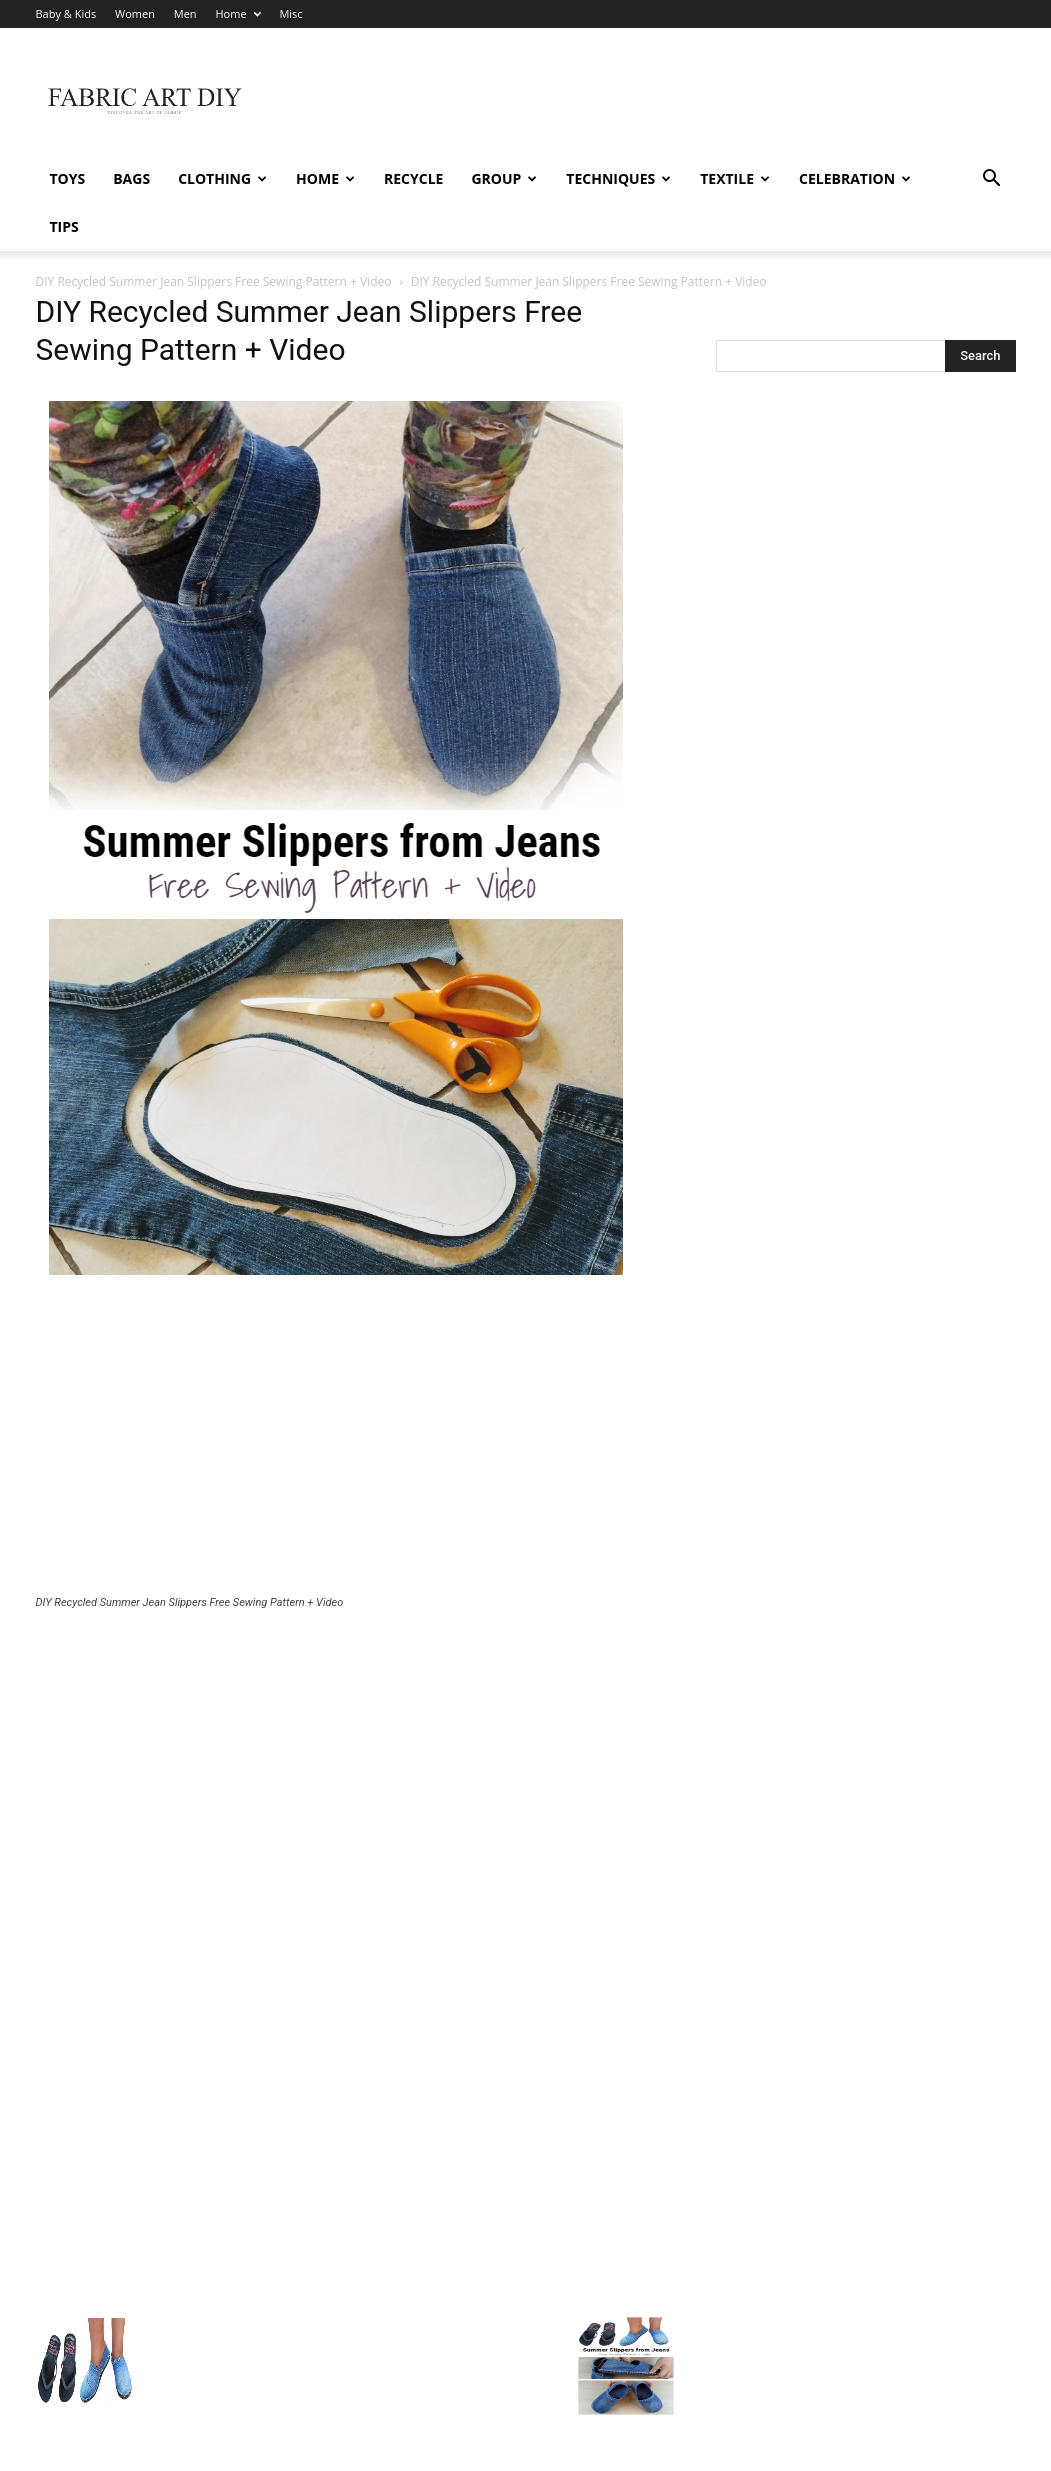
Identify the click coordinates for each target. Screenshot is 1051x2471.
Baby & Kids (66, 13)
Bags (131, 178)
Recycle (413, 178)
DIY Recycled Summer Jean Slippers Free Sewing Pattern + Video (214, 281)
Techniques (618, 178)
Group (504, 178)
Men (185, 13)
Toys (68, 178)
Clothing (222, 178)
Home (237, 13)
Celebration (855, 178)
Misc (290, 13)
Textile (735, 178)
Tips (64, 226)
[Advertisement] (356, 1444)
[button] (992, 180)
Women (135, 13)
